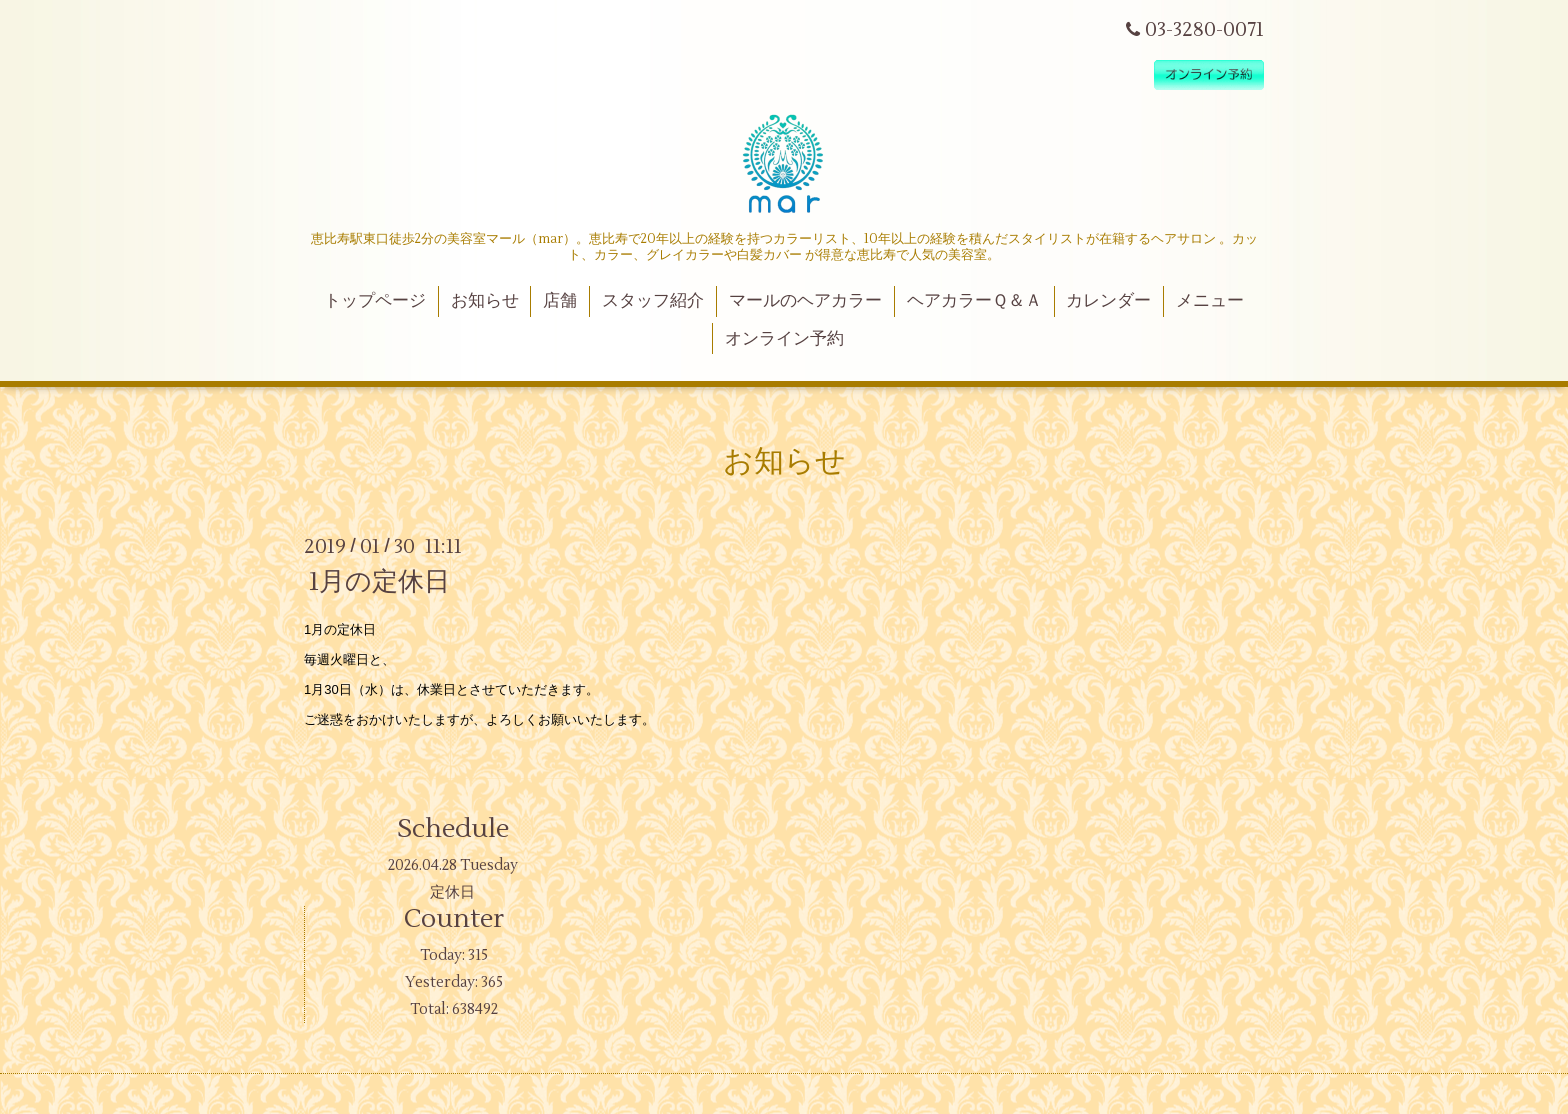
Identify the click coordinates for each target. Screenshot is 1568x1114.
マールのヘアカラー (805, 301)
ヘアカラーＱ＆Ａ (974, 301)
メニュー (1210, 301)
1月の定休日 (379, 582)
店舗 (560, 301)
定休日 (452, 892)
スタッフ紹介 (653, 301)
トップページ (375, 301)
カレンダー (1108, 301)
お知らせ (485, 301)
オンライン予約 (784, 339)
